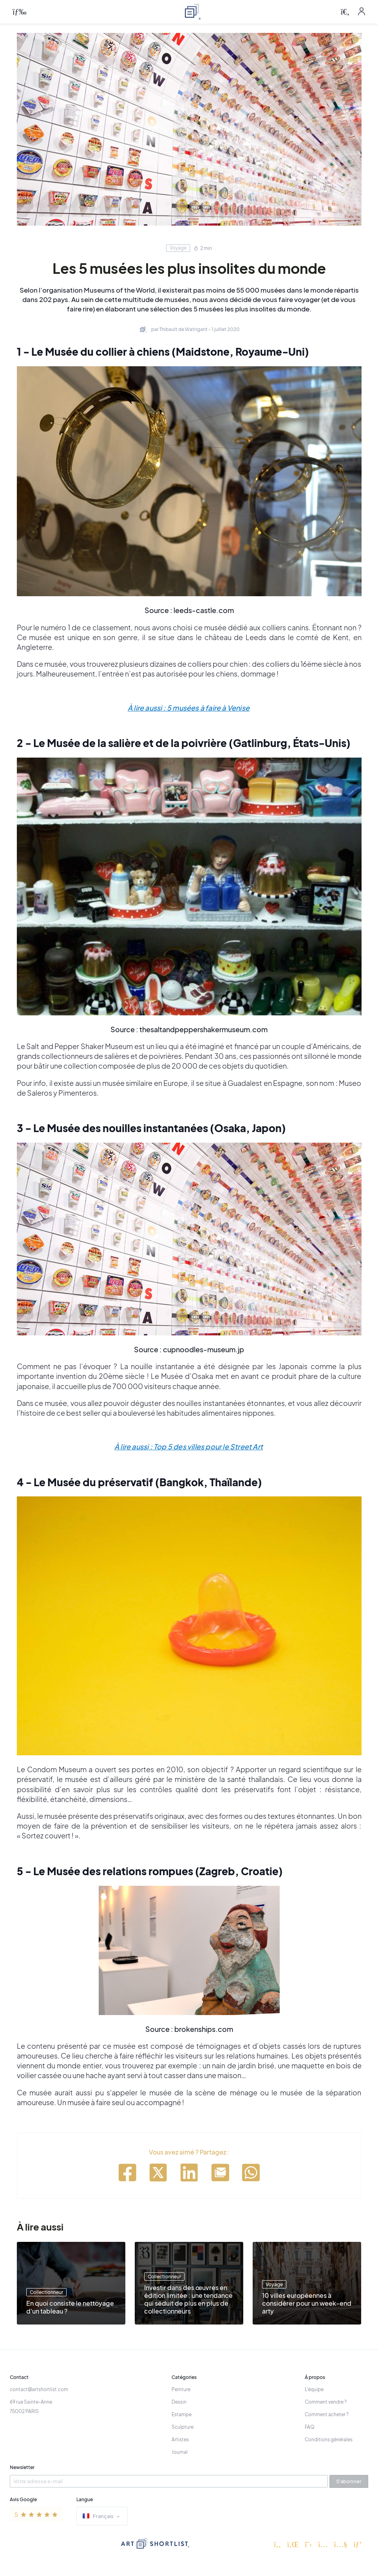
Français (102, 2516)
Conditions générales (329, 2439)
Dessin (179, 2402)
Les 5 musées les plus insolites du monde (189, 268)
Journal (180, 2452)
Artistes (180, 2439)
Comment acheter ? (327, 2414)
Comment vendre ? (326, 2402)
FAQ (310, 2427)
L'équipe (314, 2389)
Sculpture (183, 2427)
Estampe (182, 2414)
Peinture (181, 2389)
